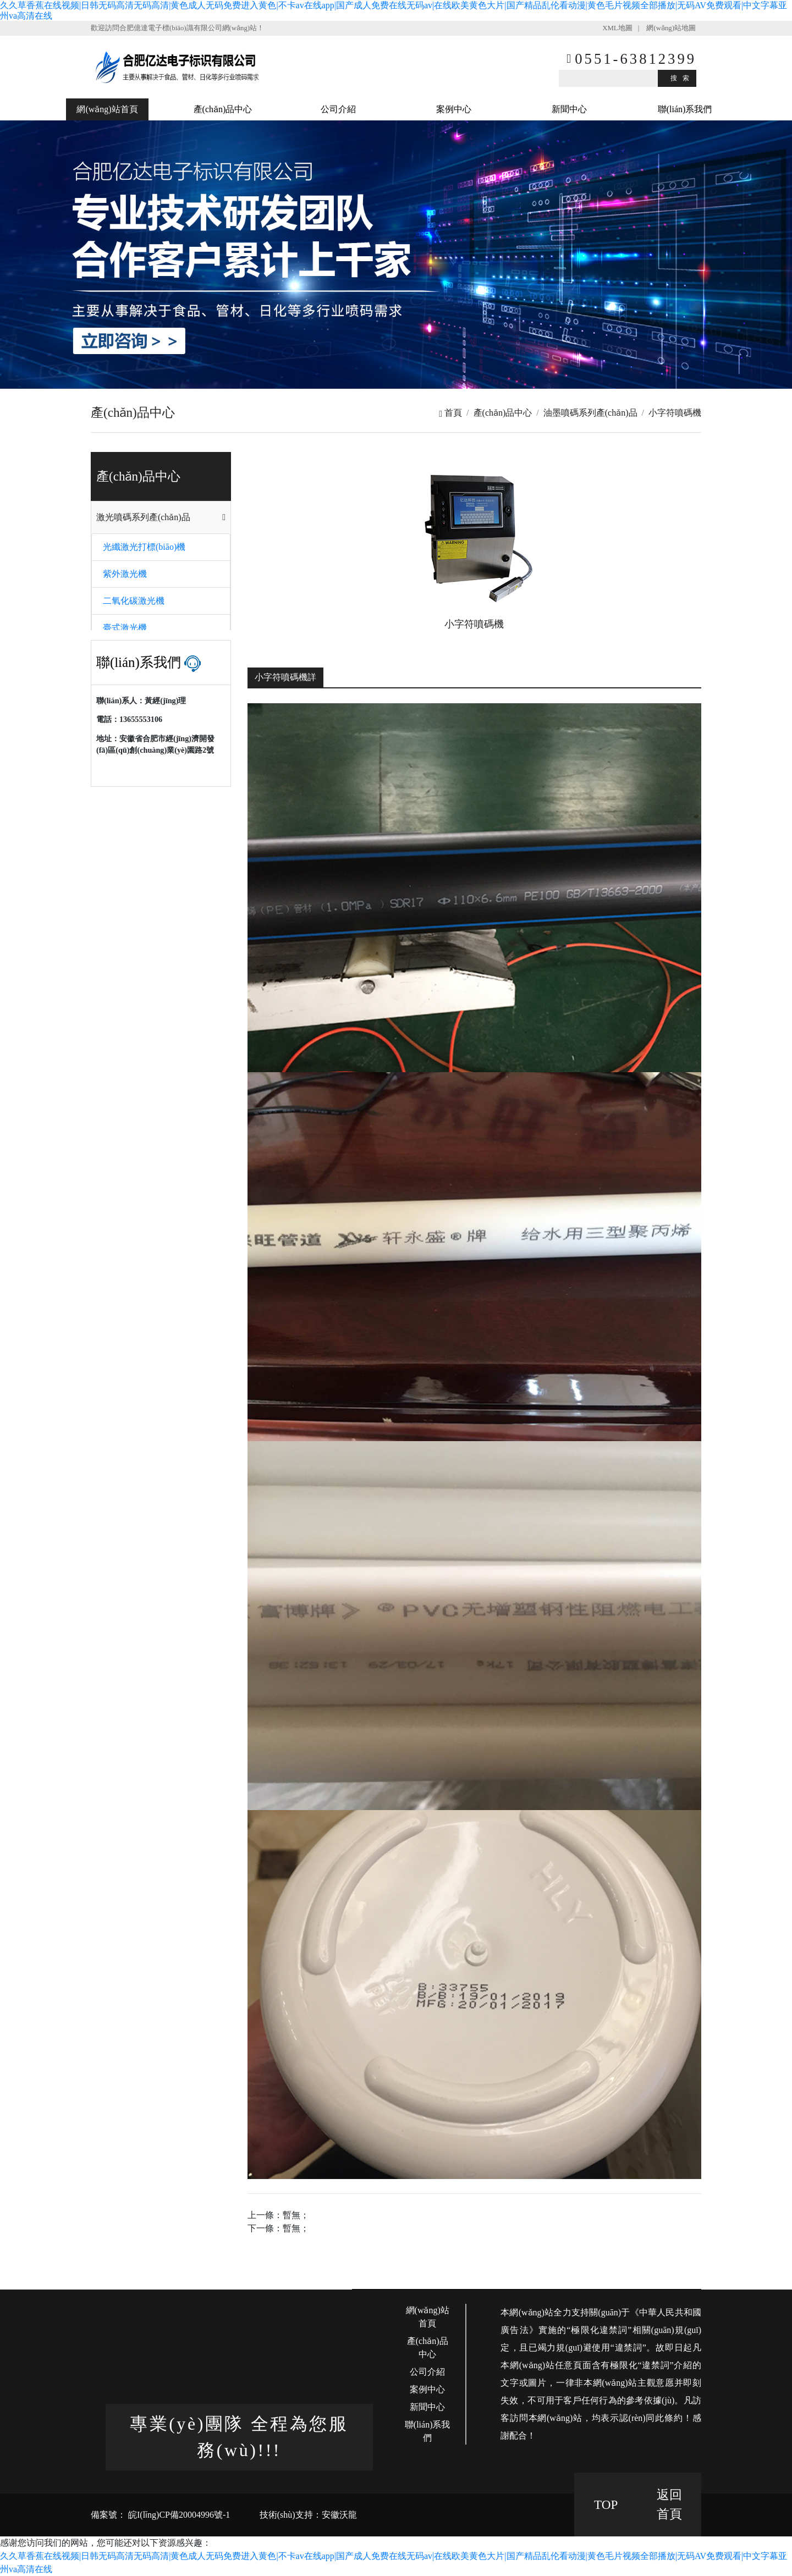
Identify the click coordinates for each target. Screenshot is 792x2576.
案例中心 (453, 109)
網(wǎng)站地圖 (671, 28)
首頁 (450, 412)
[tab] (160, 517)
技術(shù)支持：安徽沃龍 (308, 2514)
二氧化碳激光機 (133, 600)
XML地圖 (617, 28)
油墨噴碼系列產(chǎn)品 (590, 412)
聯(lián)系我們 (685, 109)
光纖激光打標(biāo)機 (144, 546)
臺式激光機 (125, 627)
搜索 (682, 78)
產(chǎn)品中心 (223, 109)
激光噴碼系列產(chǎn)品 (143, 517)
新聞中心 (569, 109)
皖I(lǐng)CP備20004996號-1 (178, 2514)
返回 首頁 (669, 2504)
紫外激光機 (125, 573)
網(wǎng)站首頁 (107, 109)
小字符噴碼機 (674, 412)
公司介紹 (338, 109)
